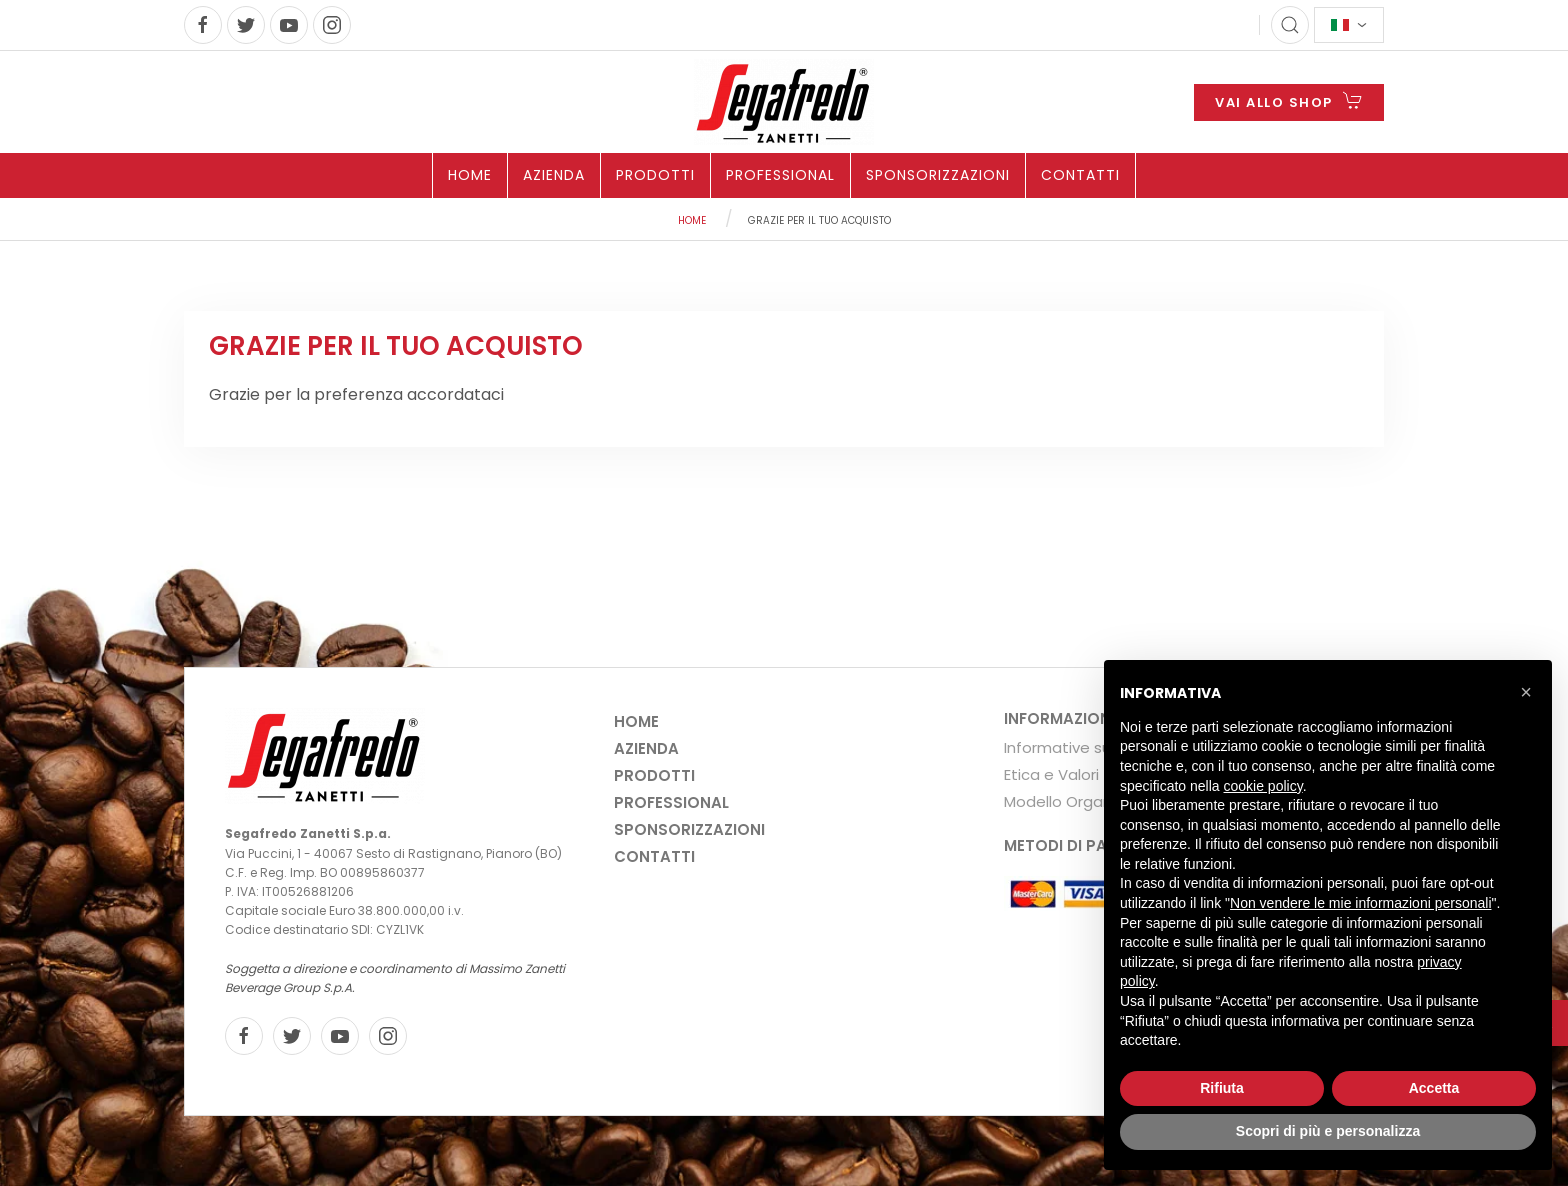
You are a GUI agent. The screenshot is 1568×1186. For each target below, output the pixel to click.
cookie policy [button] (1263, 786)
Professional (780, 175)
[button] (1526, 692)
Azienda (554, 175)
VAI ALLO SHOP (1289, 100)
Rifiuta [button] (1222, 1088)
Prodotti (655, 175)
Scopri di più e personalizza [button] (1328, 1131)
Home (470, 175)
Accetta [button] (1434, 1088)
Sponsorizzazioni (938, 175)
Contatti (1080, 175)
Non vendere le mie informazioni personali (1360, 903)
